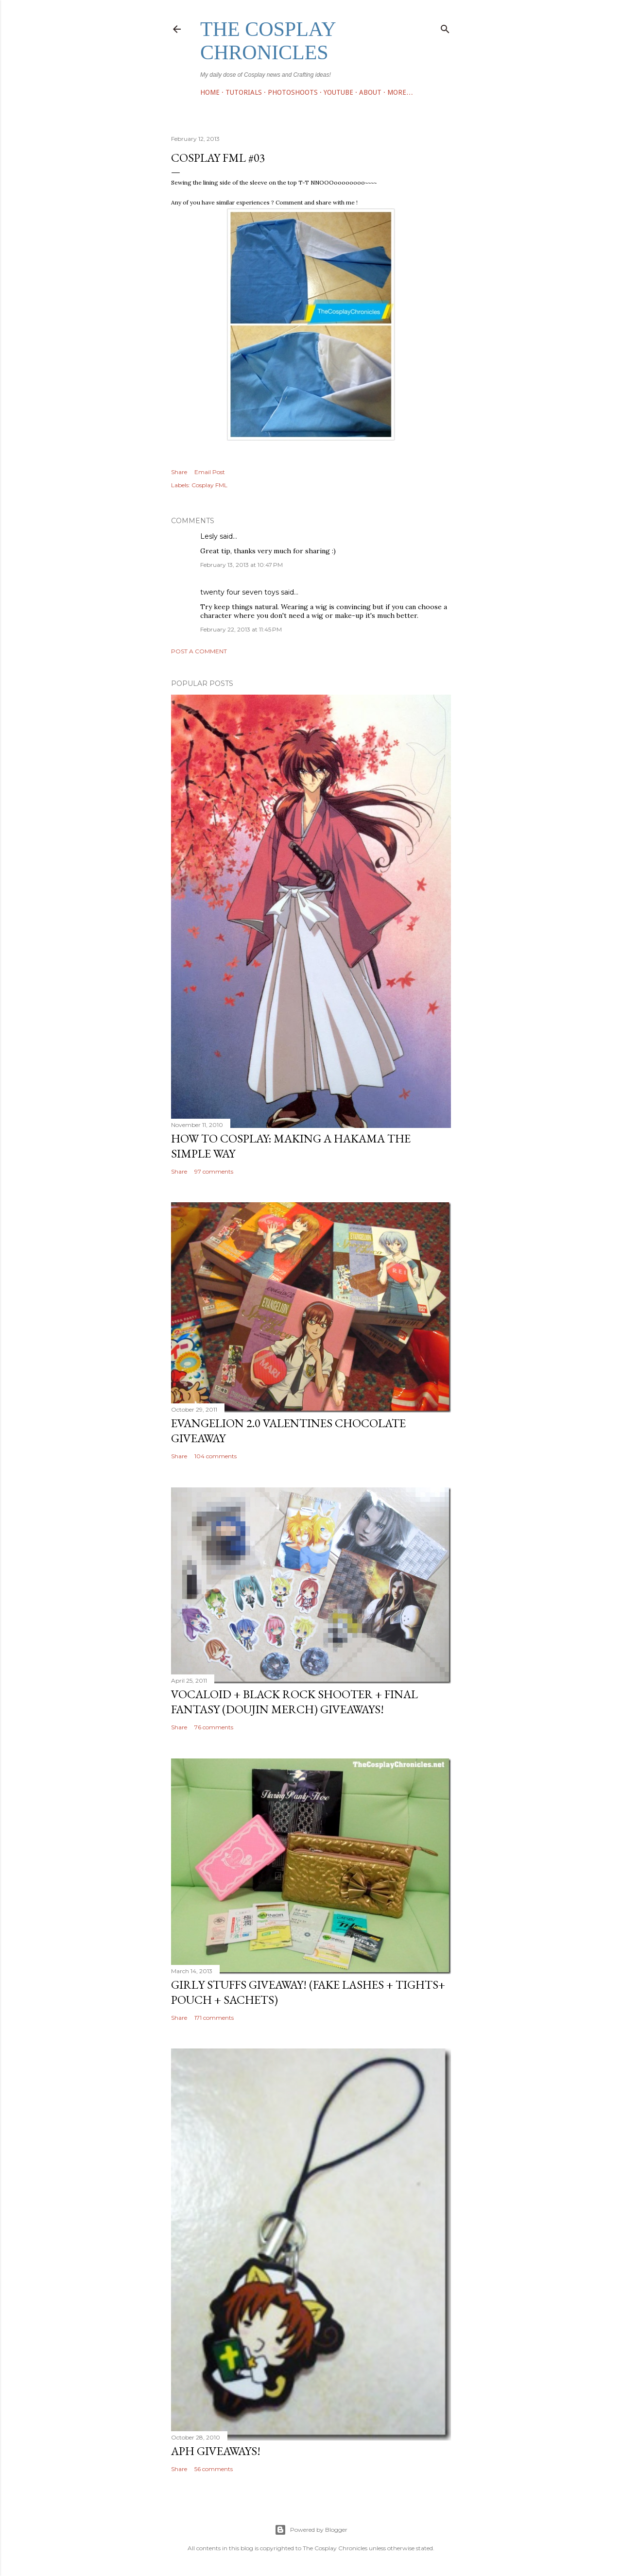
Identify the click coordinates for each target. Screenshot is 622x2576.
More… (400, 92)
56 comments (213, 2469)
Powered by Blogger (311, 2530)
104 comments (215, 1456)
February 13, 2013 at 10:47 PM (241, 564)
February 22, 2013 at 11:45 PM (241, 629)
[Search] (445, 26)
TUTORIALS (243, 92)
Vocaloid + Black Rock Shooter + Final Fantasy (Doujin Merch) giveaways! (294, 1702)
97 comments (213, 1171)
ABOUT (370, 92)
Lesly (209, 536)
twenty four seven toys (239, 592)
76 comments (213, 1727)
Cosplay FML (209, 485)
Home (210, 92)
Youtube (338, 92)
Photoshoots (293, 92)
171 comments (214, 2017)
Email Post (209, 472)
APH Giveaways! (215, 2450)
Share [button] (179, 472)
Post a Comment (199, 651)
